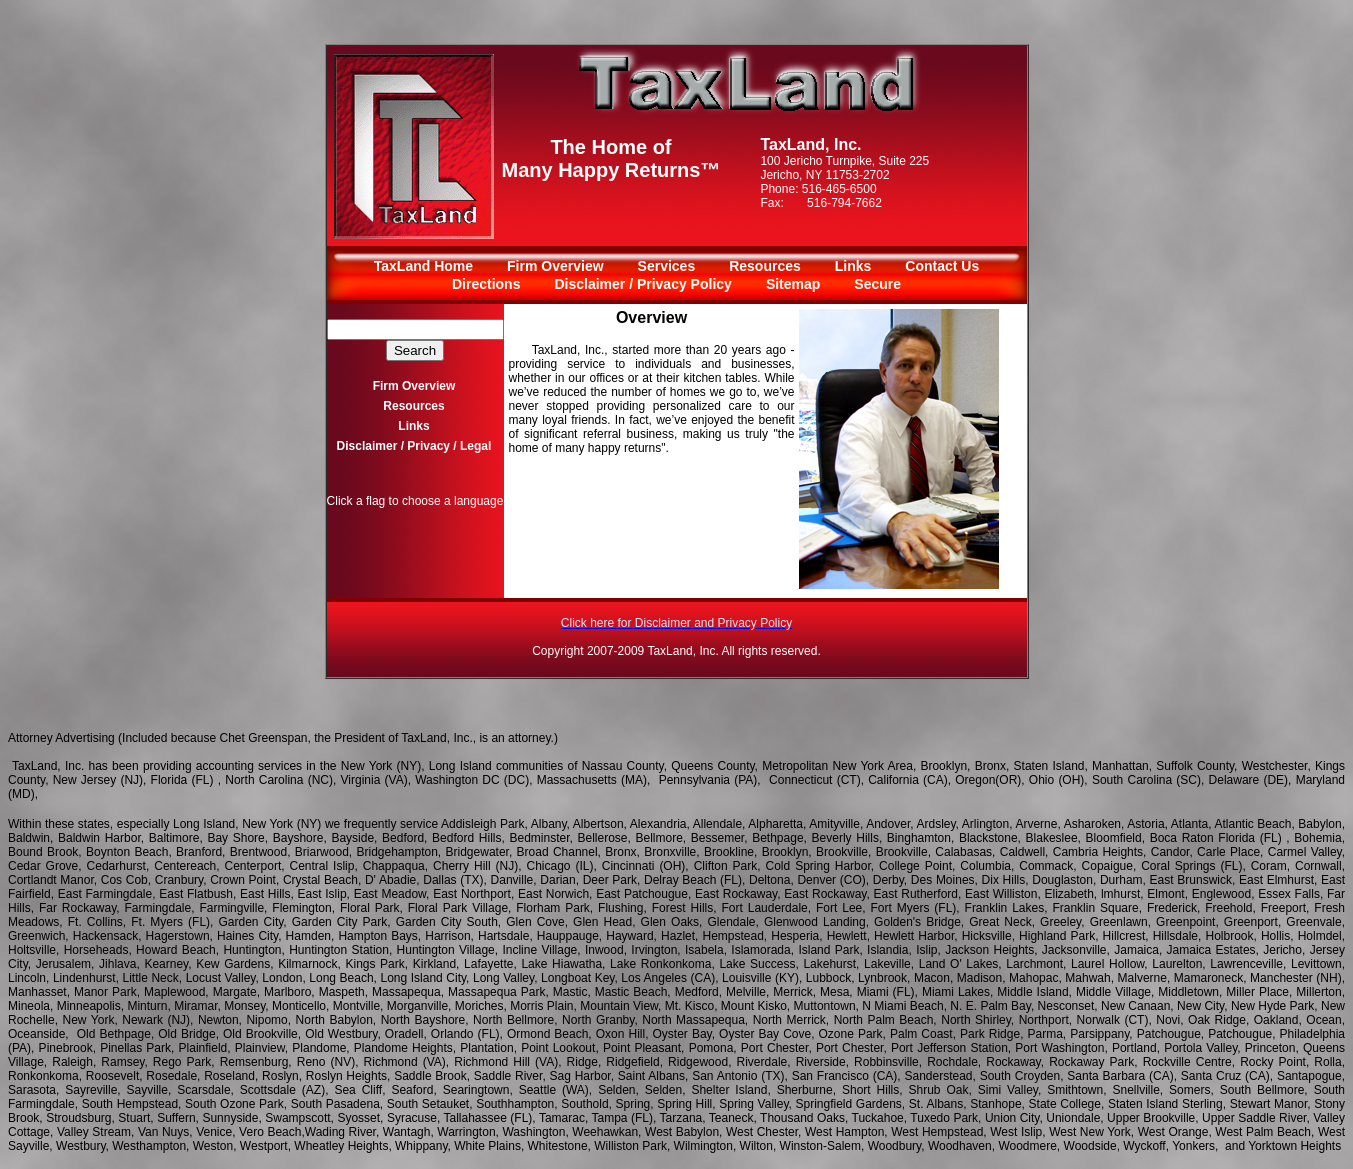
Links (853, 266)
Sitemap (793, 284)
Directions (486, 284)
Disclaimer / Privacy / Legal (414, 446)
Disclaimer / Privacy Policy (642, 284)
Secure (877, 284)
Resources (765, 266)
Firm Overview (555, 266)
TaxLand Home (423, 266)
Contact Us (942, 266)
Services (667, 266)
